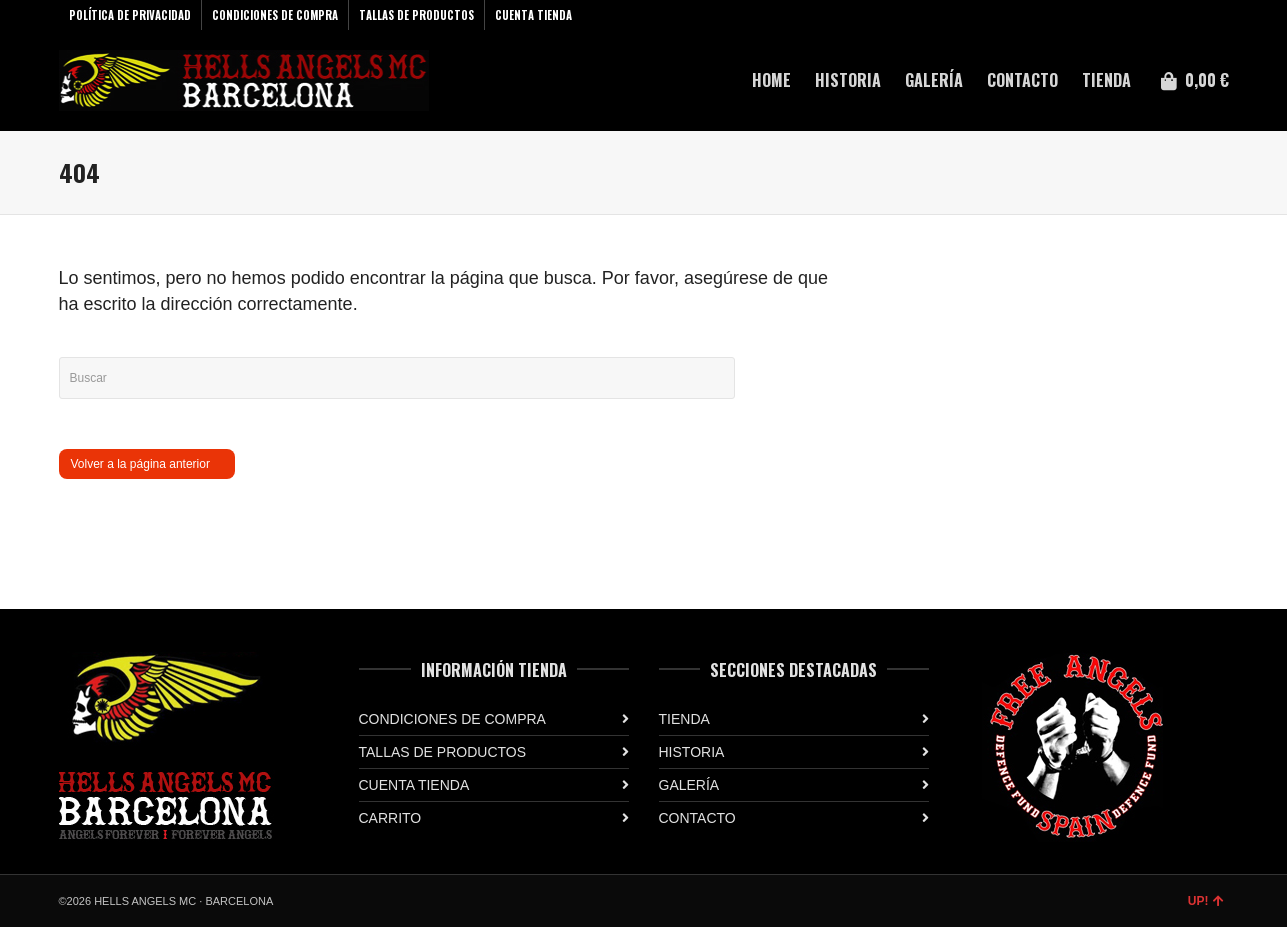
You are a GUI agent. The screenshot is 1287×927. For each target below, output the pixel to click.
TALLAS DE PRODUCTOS (416, 15)
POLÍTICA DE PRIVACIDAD (130, 15)
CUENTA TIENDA (533, 15)
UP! (1206, 901)
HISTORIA (692, 752)
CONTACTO (697, 818)
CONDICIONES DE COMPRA (275, 15)
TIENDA (684, 719)
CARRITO (390, 818)
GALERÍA (689, 785)
